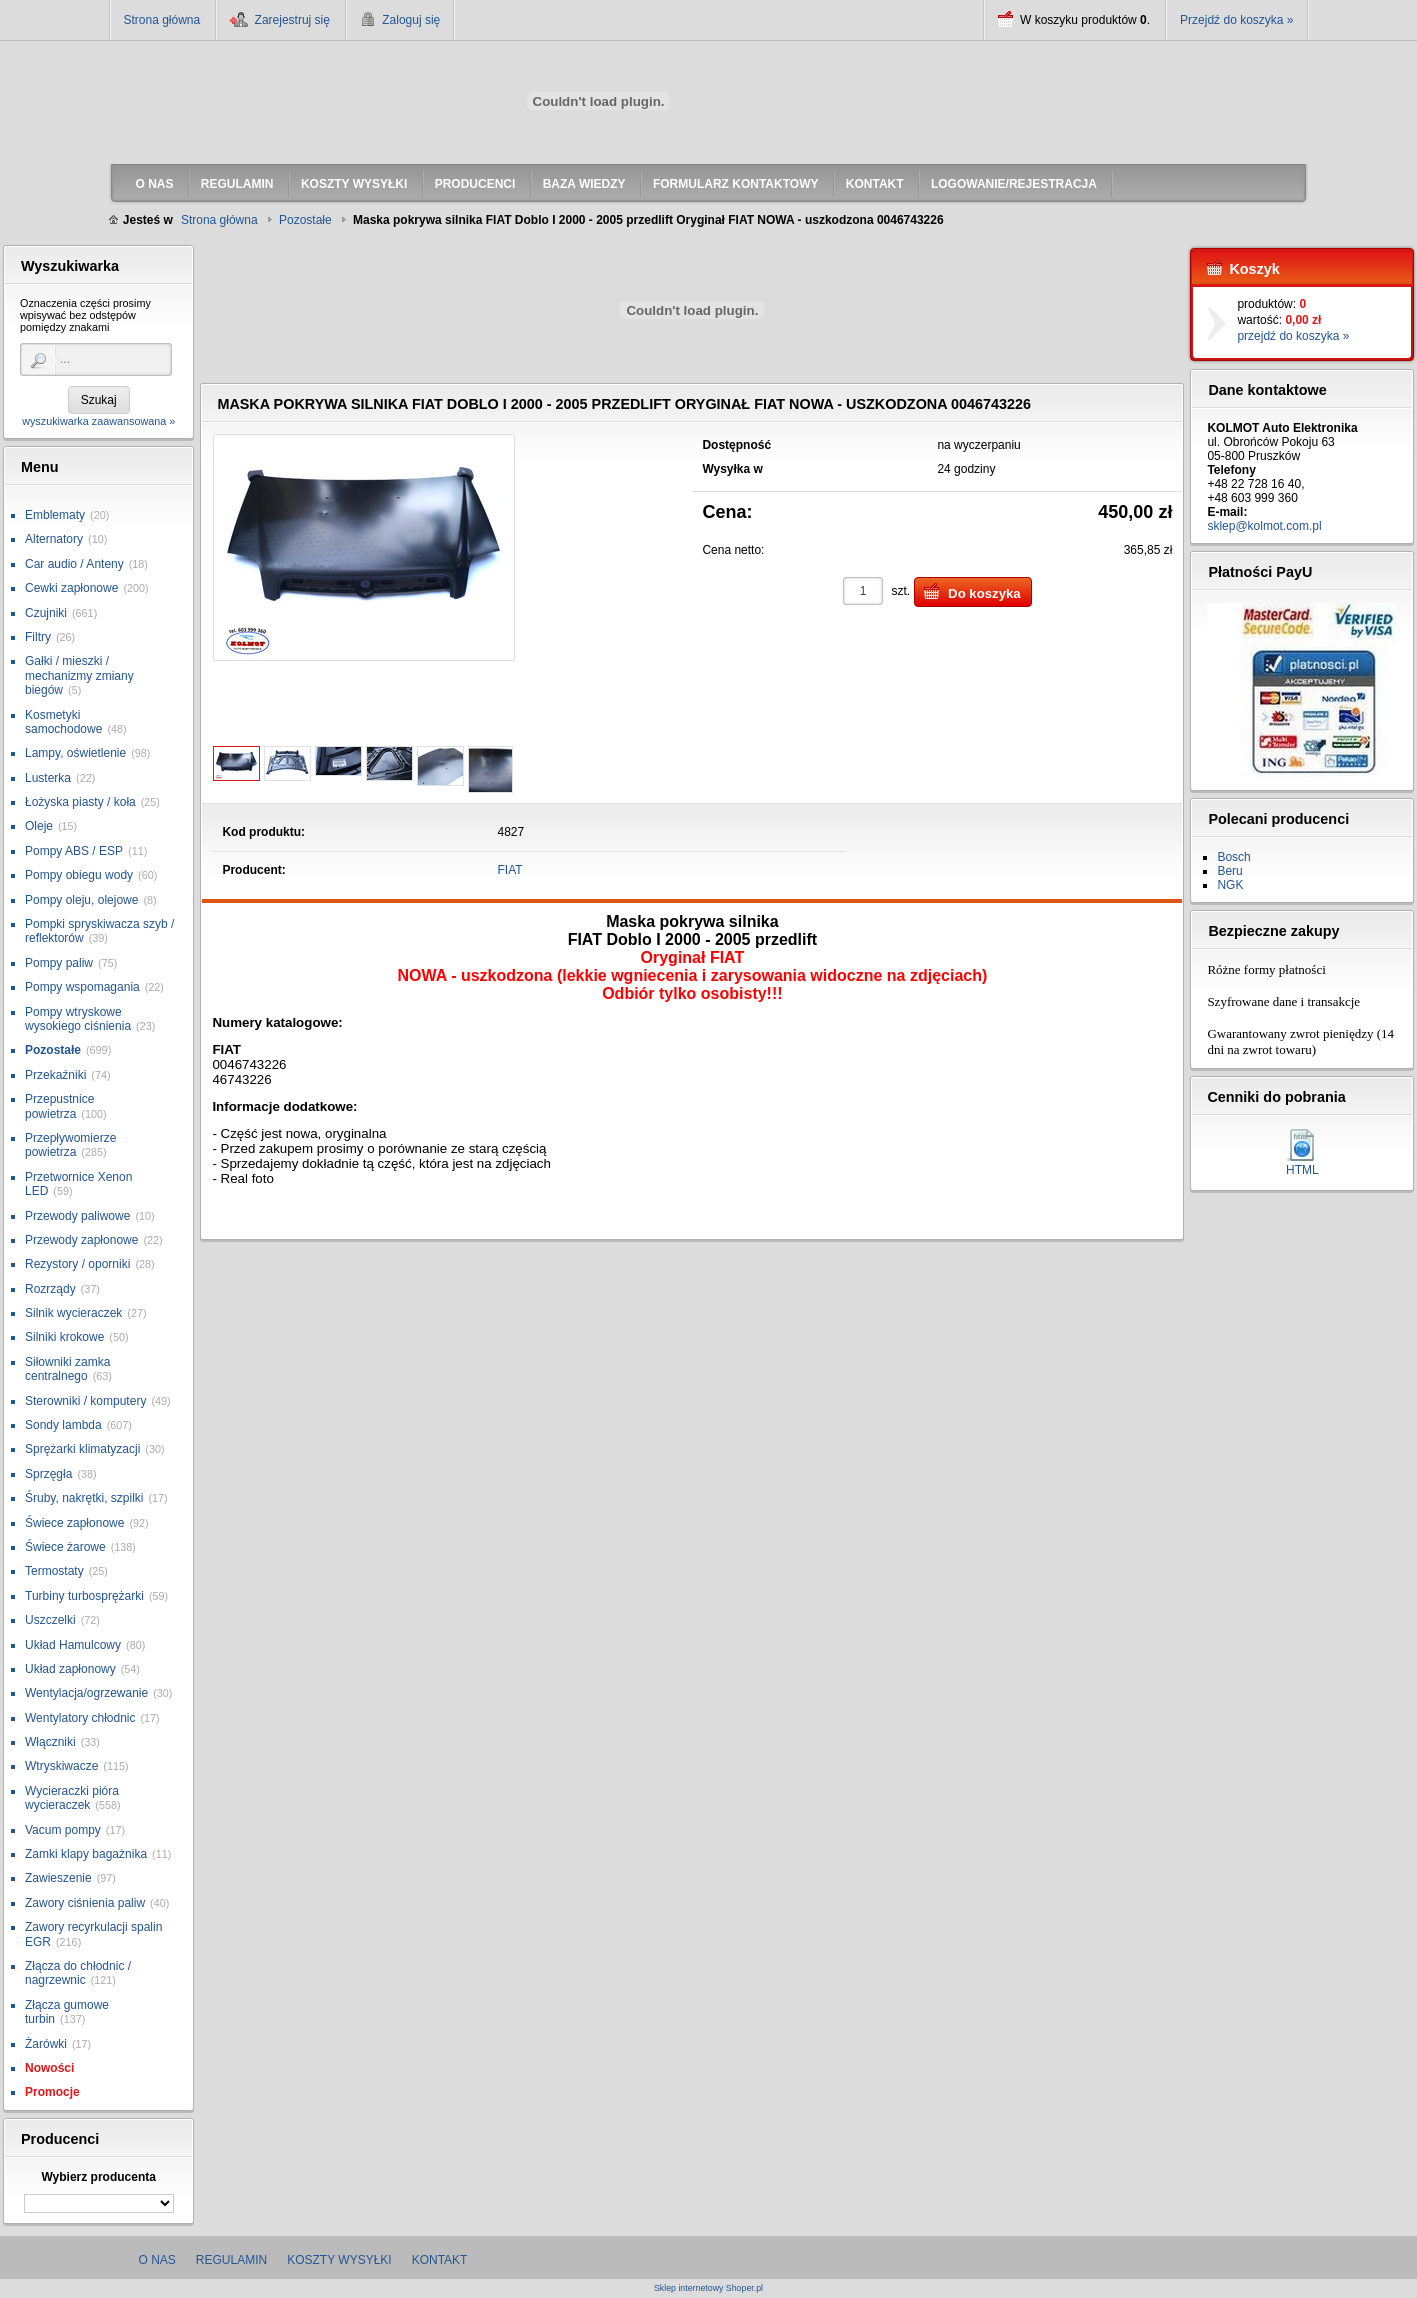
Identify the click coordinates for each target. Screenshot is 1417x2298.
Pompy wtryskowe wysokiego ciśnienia (78, 1019)
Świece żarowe (65, 1547)
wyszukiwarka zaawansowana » (98, 421)
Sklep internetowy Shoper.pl (708, 2288)
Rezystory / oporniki (77, 1264)
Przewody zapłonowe (81, 1240)
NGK (1230, 885)
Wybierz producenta (98, 2177)
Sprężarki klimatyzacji (82, 1449)
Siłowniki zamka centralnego (67, 1369)
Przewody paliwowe (77, 1216)
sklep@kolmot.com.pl (1264, 526)
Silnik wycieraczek (73, 1313)
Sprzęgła (48, 1474)
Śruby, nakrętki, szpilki (84, 1498)
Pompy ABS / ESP (74, 851)
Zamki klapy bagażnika (86, 1854)
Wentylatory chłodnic (80, 1718)
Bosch (1233, 857)
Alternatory (54, 539)
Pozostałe (53, 1050)
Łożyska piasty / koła (80, 802)
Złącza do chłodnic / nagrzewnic (78, 1973)
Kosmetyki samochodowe (63, 722)
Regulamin (231, 2260)
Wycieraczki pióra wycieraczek (72, 1798)
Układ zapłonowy (70, 1669)
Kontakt (440, 2260)
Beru (1229, 871)
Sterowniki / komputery (85, 1401)
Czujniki (46, 613)
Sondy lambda (63, 1425)
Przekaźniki (55, 1075)
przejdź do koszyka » (1293, 336)
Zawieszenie (58, 1878)
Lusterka (48, 778)
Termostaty (54, 1571)
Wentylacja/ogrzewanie (86, 1693)
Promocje (52, 2092)
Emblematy (55, 515)
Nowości (49, 2068)
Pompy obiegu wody (79, 875)
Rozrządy (50, 1289)
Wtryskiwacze (61, 1766)
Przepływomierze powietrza (70, 1145)
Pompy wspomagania (82, 987)
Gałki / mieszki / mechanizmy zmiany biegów (79, 675)
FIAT (510, 870)
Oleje (39, 826)
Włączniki (50, 1742)
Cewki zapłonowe (71, 588)
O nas (157, 2260)
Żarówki (46, 2044)
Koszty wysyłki (339, 2260)
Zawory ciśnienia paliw (85, 1903)
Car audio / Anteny (74, 564)
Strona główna (162, 20)
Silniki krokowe (64, 1337)
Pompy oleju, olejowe (81, 900)
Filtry (38, 637)
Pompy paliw (59, 963)
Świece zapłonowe (74, 1523)
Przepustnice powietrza (59, 1106)
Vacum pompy (63, 1830)
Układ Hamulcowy (73, 1645)
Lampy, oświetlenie (75, 753)
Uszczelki (50, 1620)
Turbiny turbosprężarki (84, 1596)
